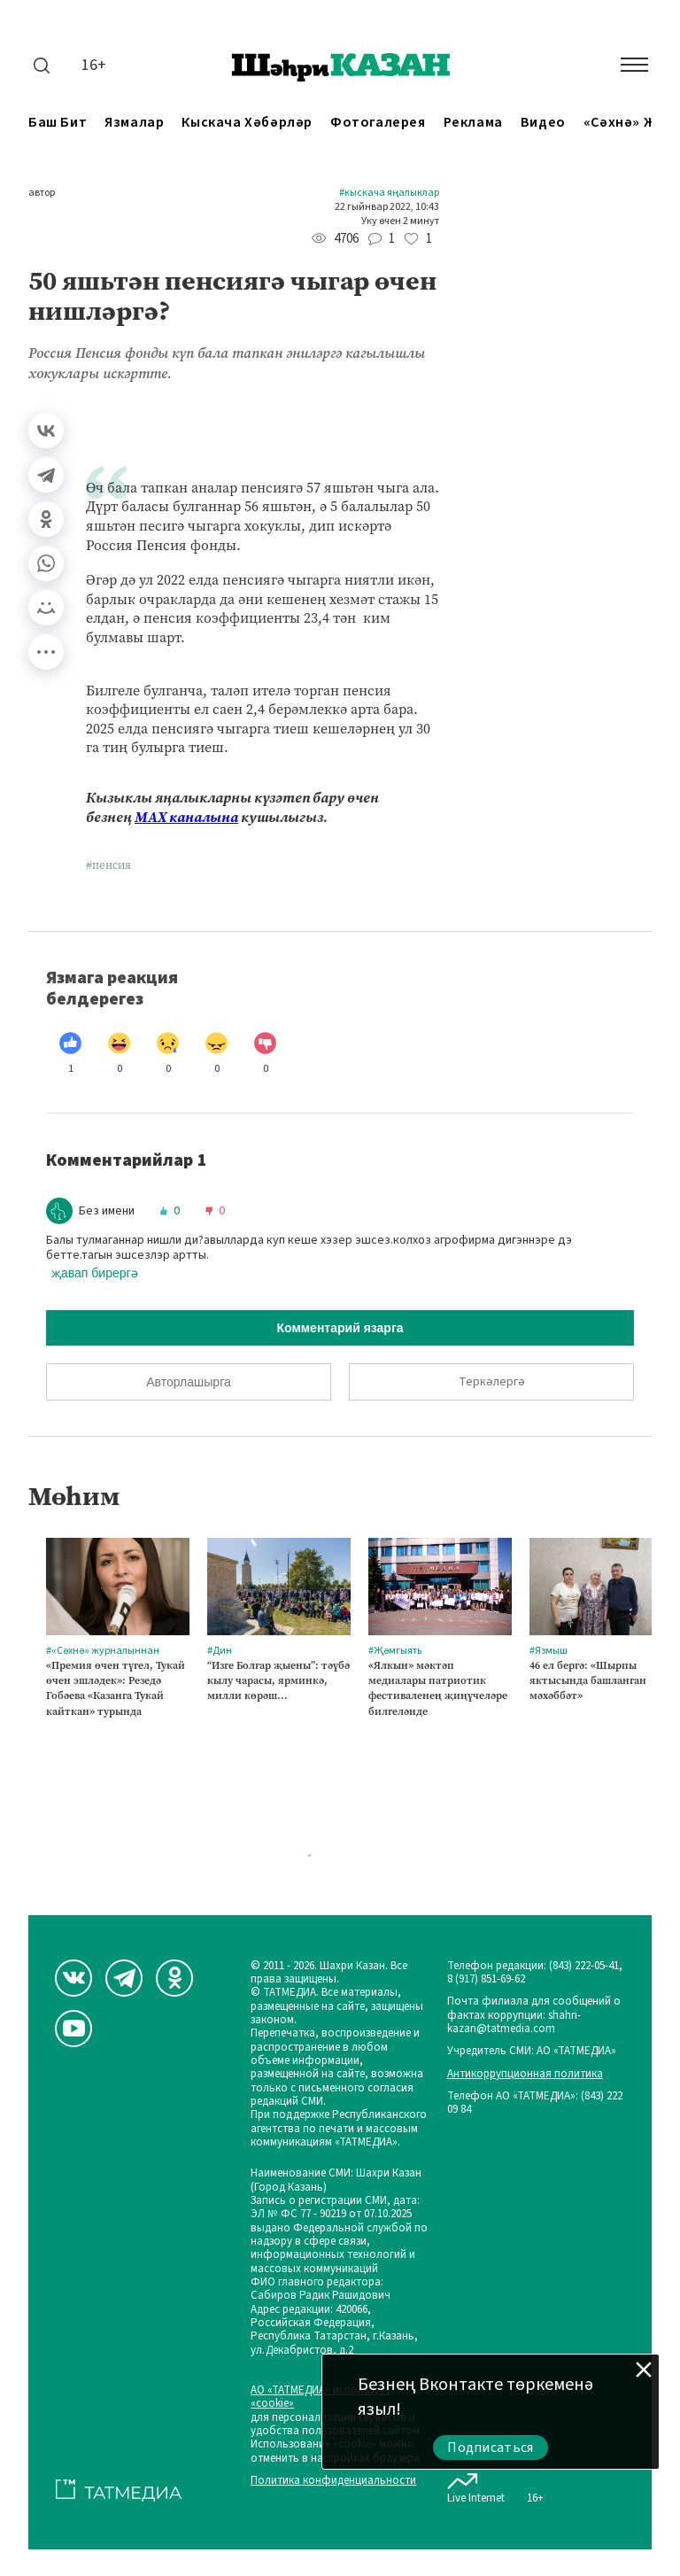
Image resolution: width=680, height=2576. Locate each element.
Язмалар (134, 122)
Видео (543, 122)
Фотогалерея (378, 122)
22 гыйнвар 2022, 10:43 (387, 207)
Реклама (473, 122)
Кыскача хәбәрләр (247, 122)
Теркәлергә (492, 1382)
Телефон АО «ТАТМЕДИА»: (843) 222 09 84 (534, 2103)
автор (41, 193)
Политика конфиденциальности (333, 2480)
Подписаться (490, 2447)
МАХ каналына (186, 817)
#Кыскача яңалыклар (389, 193)
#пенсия (108, 865)
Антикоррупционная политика (525, 2074)
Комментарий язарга (339, 1328)
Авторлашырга (188, 1382)
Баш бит (57, 122)
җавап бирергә (94, 1273)
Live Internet (476, 2484)
